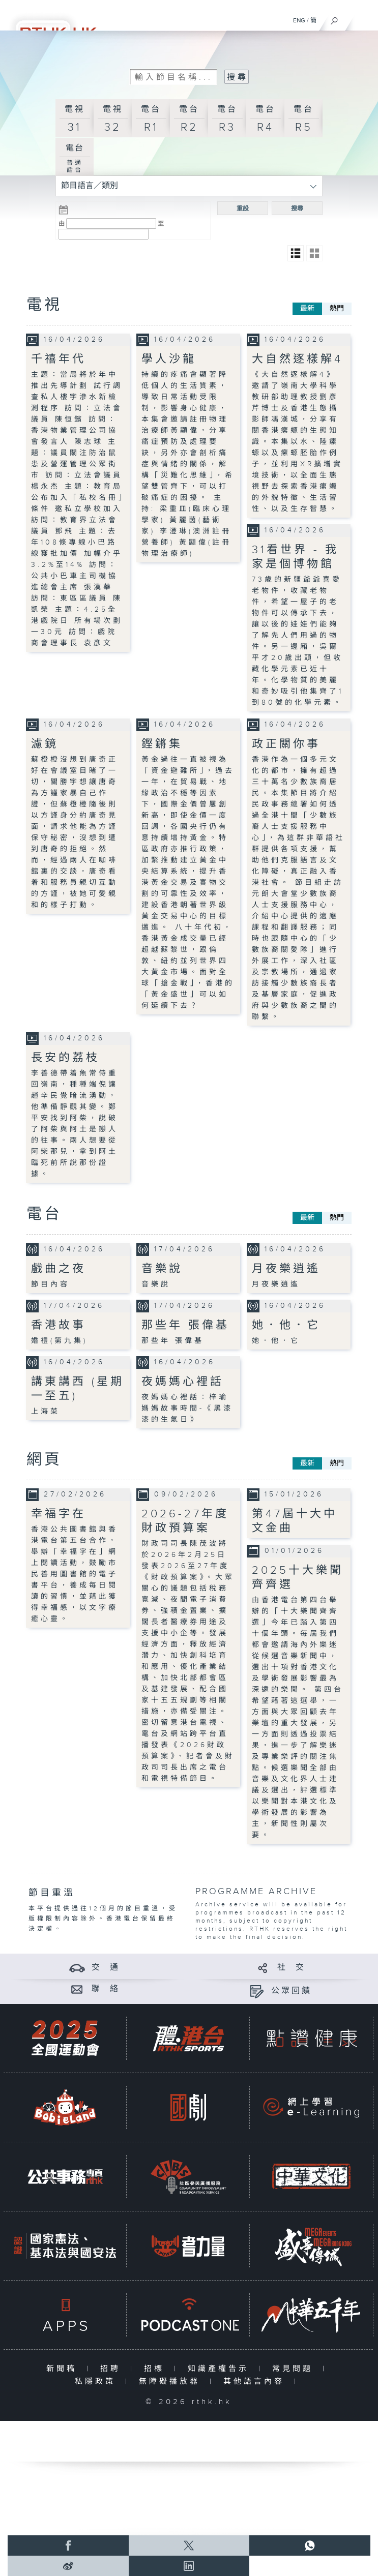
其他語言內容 (256, 2381)
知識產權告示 (220, 2368)
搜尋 (297, 208)
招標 (156, 2368)
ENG (299, 20)
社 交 (291, 1967)
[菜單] (364, 18)
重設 (243, 208)
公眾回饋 (291, 1991)
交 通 (106, 1967)
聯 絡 (106, 1989)
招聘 (112, 2368)
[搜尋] (334, 18)
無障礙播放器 (172, 2381)
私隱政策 (97, 2381)
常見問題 (294, 2368)
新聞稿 (63, 2368)
